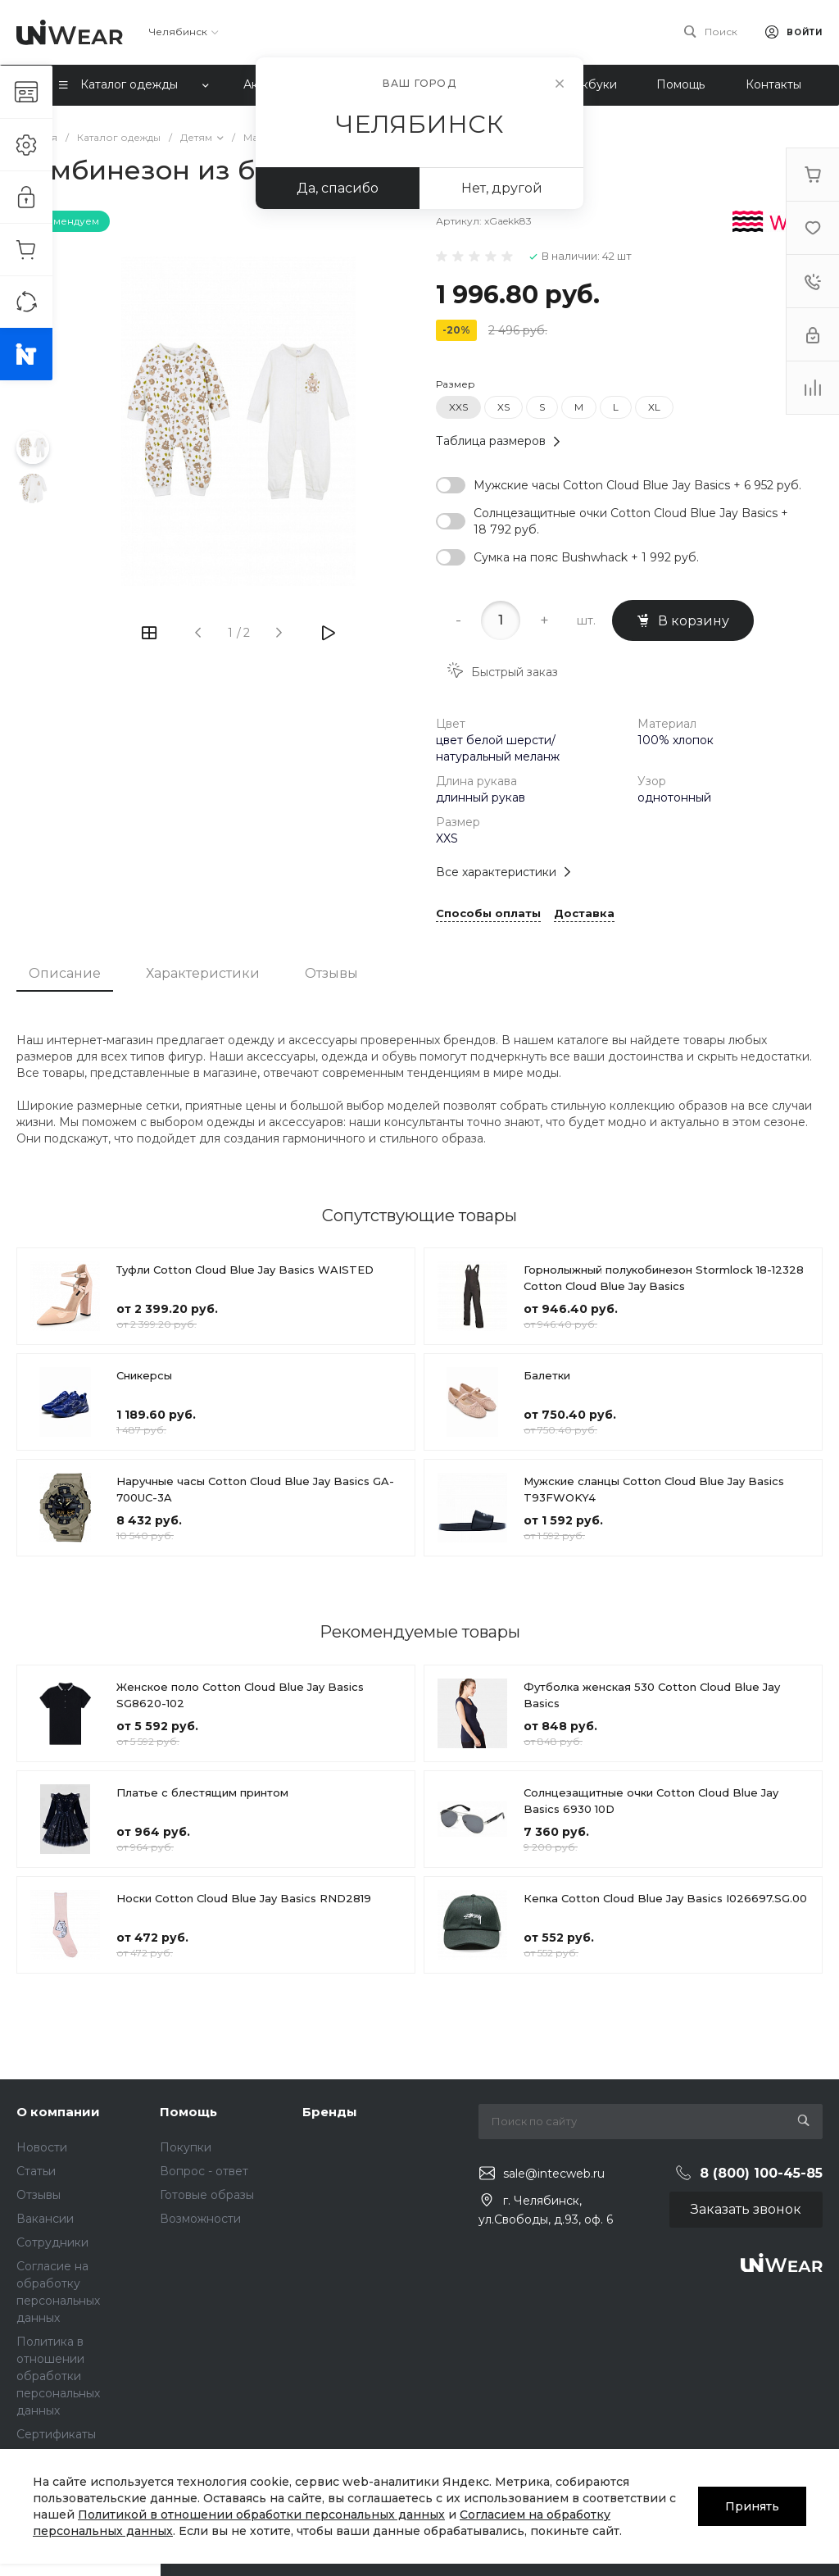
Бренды (329, 2111)
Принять (752, 2506)
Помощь (188, 2111)
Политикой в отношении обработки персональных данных (261, 2514)
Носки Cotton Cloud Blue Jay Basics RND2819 (243, 1898)
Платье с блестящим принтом (202, 1792)
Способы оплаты (488, 914)
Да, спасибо (338, 188)
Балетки (547, 1375)
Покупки (185, 2147)
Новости (41, 2147)
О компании (58, 2111)
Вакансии (45, 2218)
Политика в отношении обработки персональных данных (58, 2376)
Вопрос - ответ (204, 2171)
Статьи (36, 2171)
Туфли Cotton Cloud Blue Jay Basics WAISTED (245, 1269)
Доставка (584, 914)
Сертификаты (56, 2434)
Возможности (200, 2218)
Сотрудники (52, 2242)
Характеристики (203, 973)
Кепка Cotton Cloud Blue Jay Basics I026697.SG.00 (665, 1898)
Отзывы (331, 973)
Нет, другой (501, 188)
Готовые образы (207, 2195)
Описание (65, 973)
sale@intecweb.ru (554, 2173)
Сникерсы (144, 1375)
